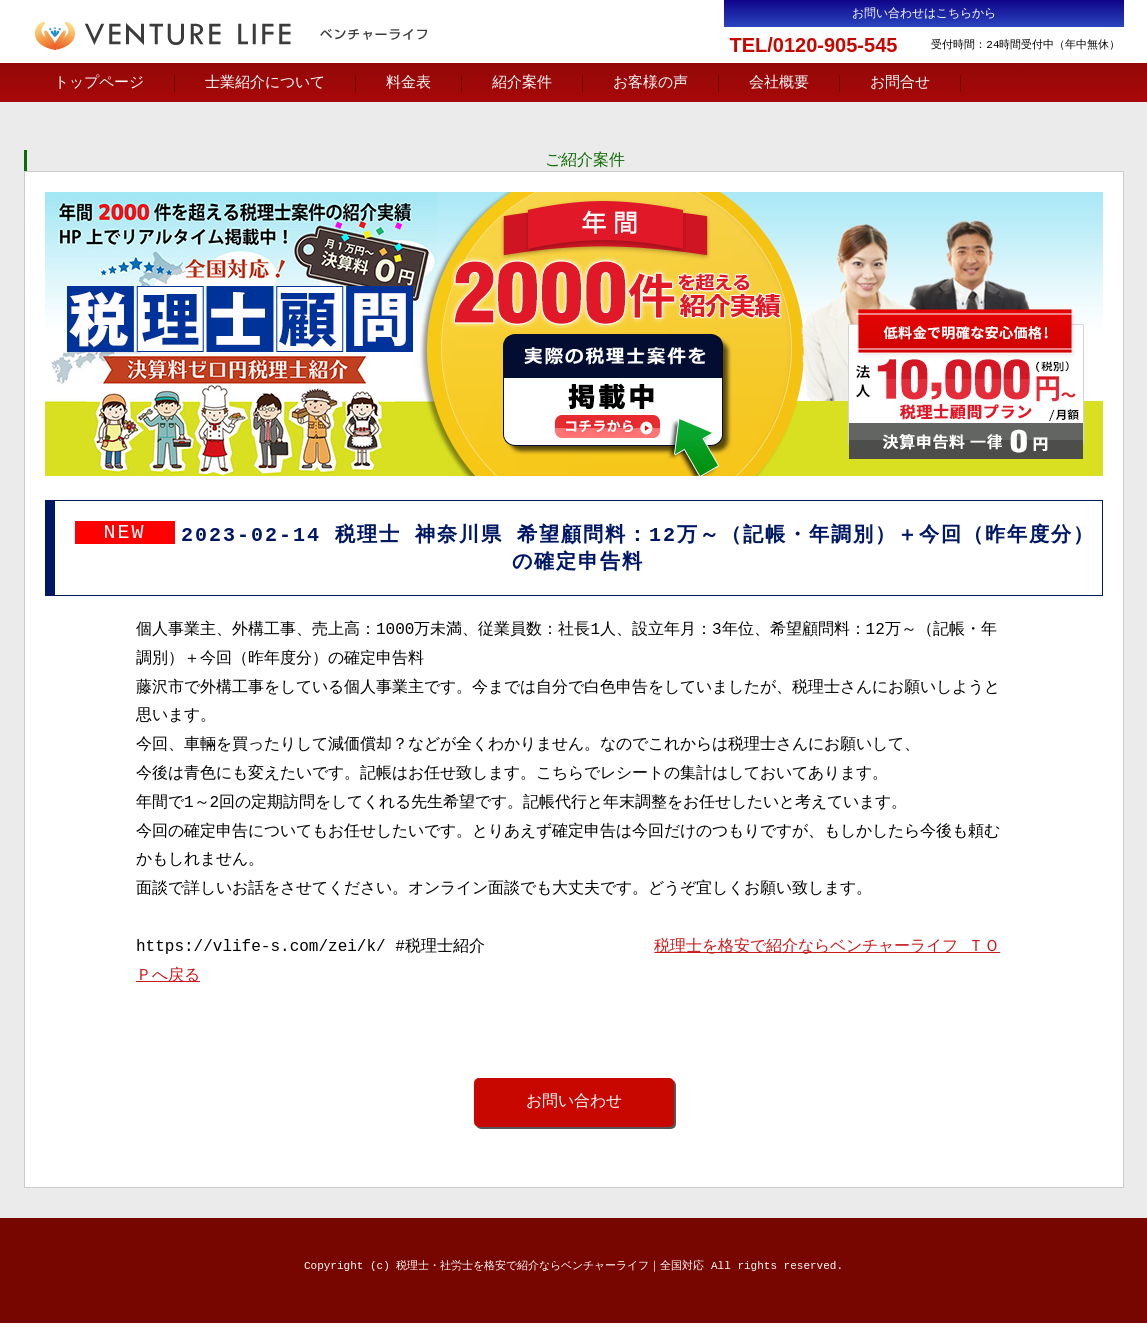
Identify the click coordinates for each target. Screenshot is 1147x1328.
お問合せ (900, 83)
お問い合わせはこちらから (924, 13)
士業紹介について (265, 83)
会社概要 (779, 83)
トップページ (99, 83)
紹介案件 (522, 83)
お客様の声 (650, 83)
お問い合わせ (574, 1106)
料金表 (408, 83)
